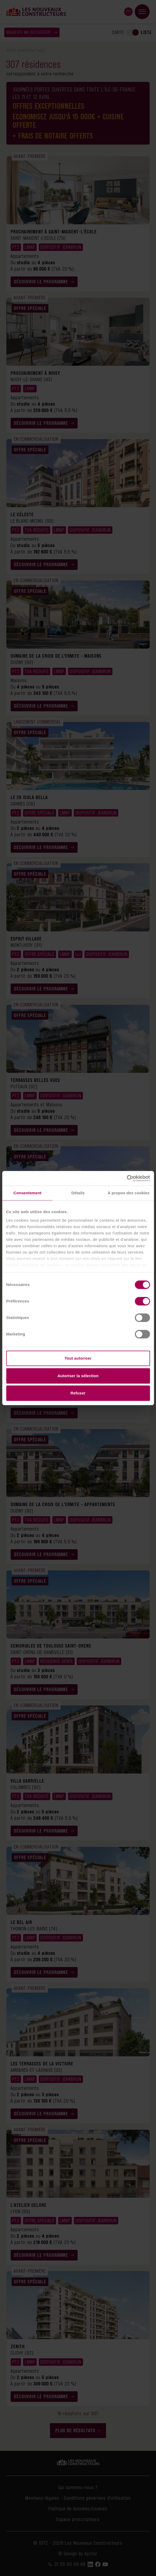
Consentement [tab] (27, 1193)
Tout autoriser (78, 1358)
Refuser (78, 1393)
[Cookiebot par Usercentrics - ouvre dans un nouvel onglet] (126, 1178)
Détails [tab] (78, 1193)
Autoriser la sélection (78, 1375)
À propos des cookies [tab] (129, 1193)
